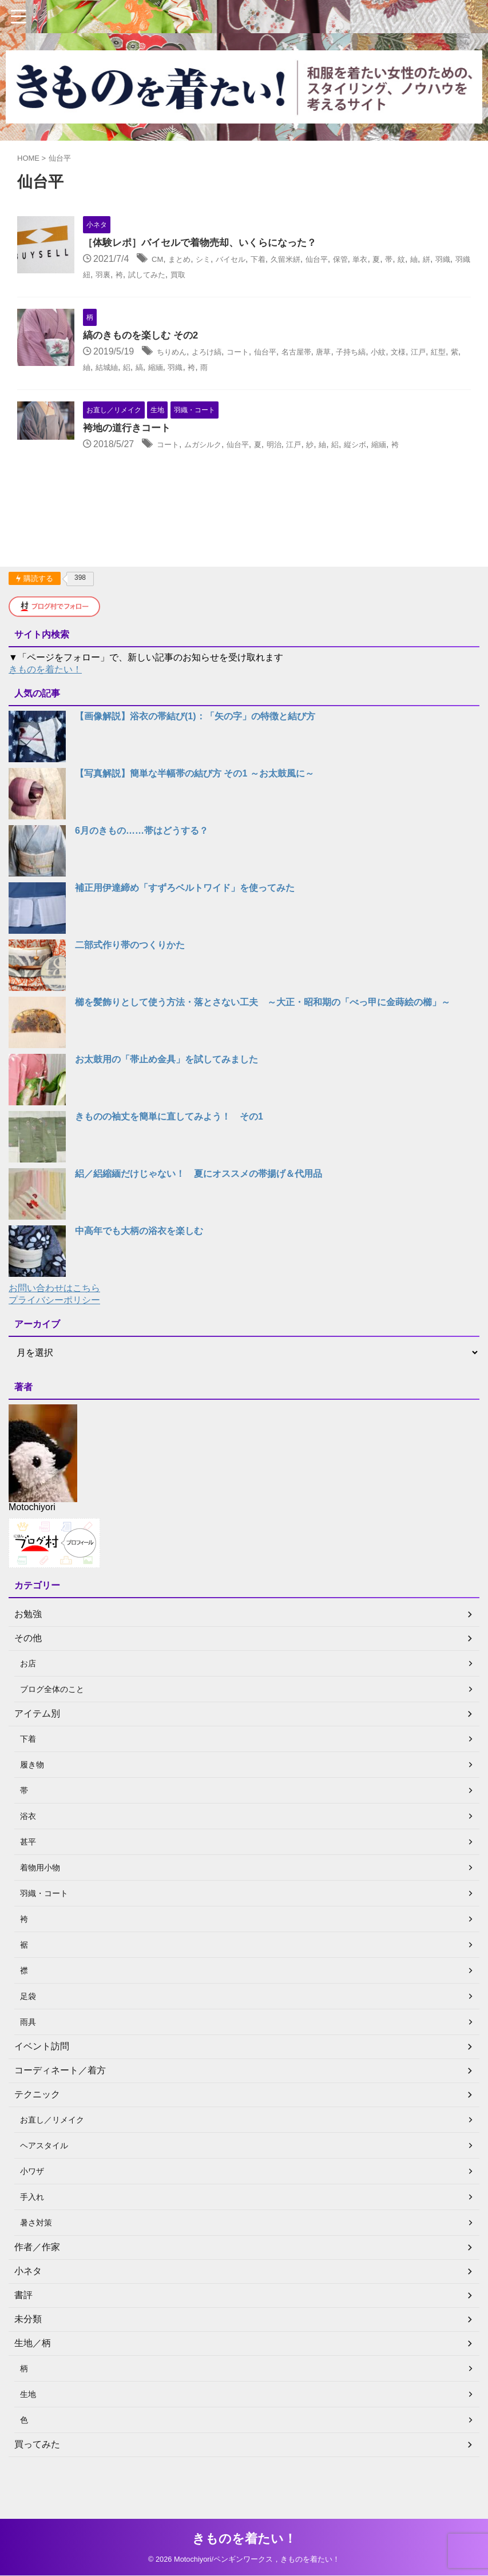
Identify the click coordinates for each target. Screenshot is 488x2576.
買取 (308, 275)
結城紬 (223, 384)
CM (187, 260)
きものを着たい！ (45, 706)
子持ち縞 (417, 369)
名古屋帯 (352, 369)
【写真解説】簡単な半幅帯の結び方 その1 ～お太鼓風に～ (194, 810)
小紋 (450, 369)
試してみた (270, 275)
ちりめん (203, 369)
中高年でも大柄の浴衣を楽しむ (139, 1267)
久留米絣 (338, 260)
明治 (325, 478)
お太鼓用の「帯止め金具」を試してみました (166, 1096)
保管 (404, 260)
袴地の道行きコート (158, 462)
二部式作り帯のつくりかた (130, 981)
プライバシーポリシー (54, 1336)
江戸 (144, 384)
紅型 (167, 384)
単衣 (427, 260)
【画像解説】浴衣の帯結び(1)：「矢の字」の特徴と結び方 (195, 753)
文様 (121, 384)
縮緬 (280, 384)
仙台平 (376, 260)
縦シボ (419, 478)
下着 (306, 260)
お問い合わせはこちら (54, 1324)
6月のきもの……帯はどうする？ (141, 867)
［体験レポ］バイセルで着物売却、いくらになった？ (235, 243)
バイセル (274, 260)
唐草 (384, 369)
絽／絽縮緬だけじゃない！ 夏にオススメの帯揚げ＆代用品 (198, 1210)
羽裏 (219, 275)
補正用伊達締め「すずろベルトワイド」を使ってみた (185, 924)
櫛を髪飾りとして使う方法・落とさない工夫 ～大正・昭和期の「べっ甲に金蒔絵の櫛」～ (262, 1039)
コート (282, 369)
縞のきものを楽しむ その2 (172, 353)
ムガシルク (241, 478)
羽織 (163, 275)
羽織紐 (191, 275)
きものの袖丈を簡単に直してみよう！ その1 (169, 1153)
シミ (241, 260)
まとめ (213, 260)
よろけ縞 (245, 369)
